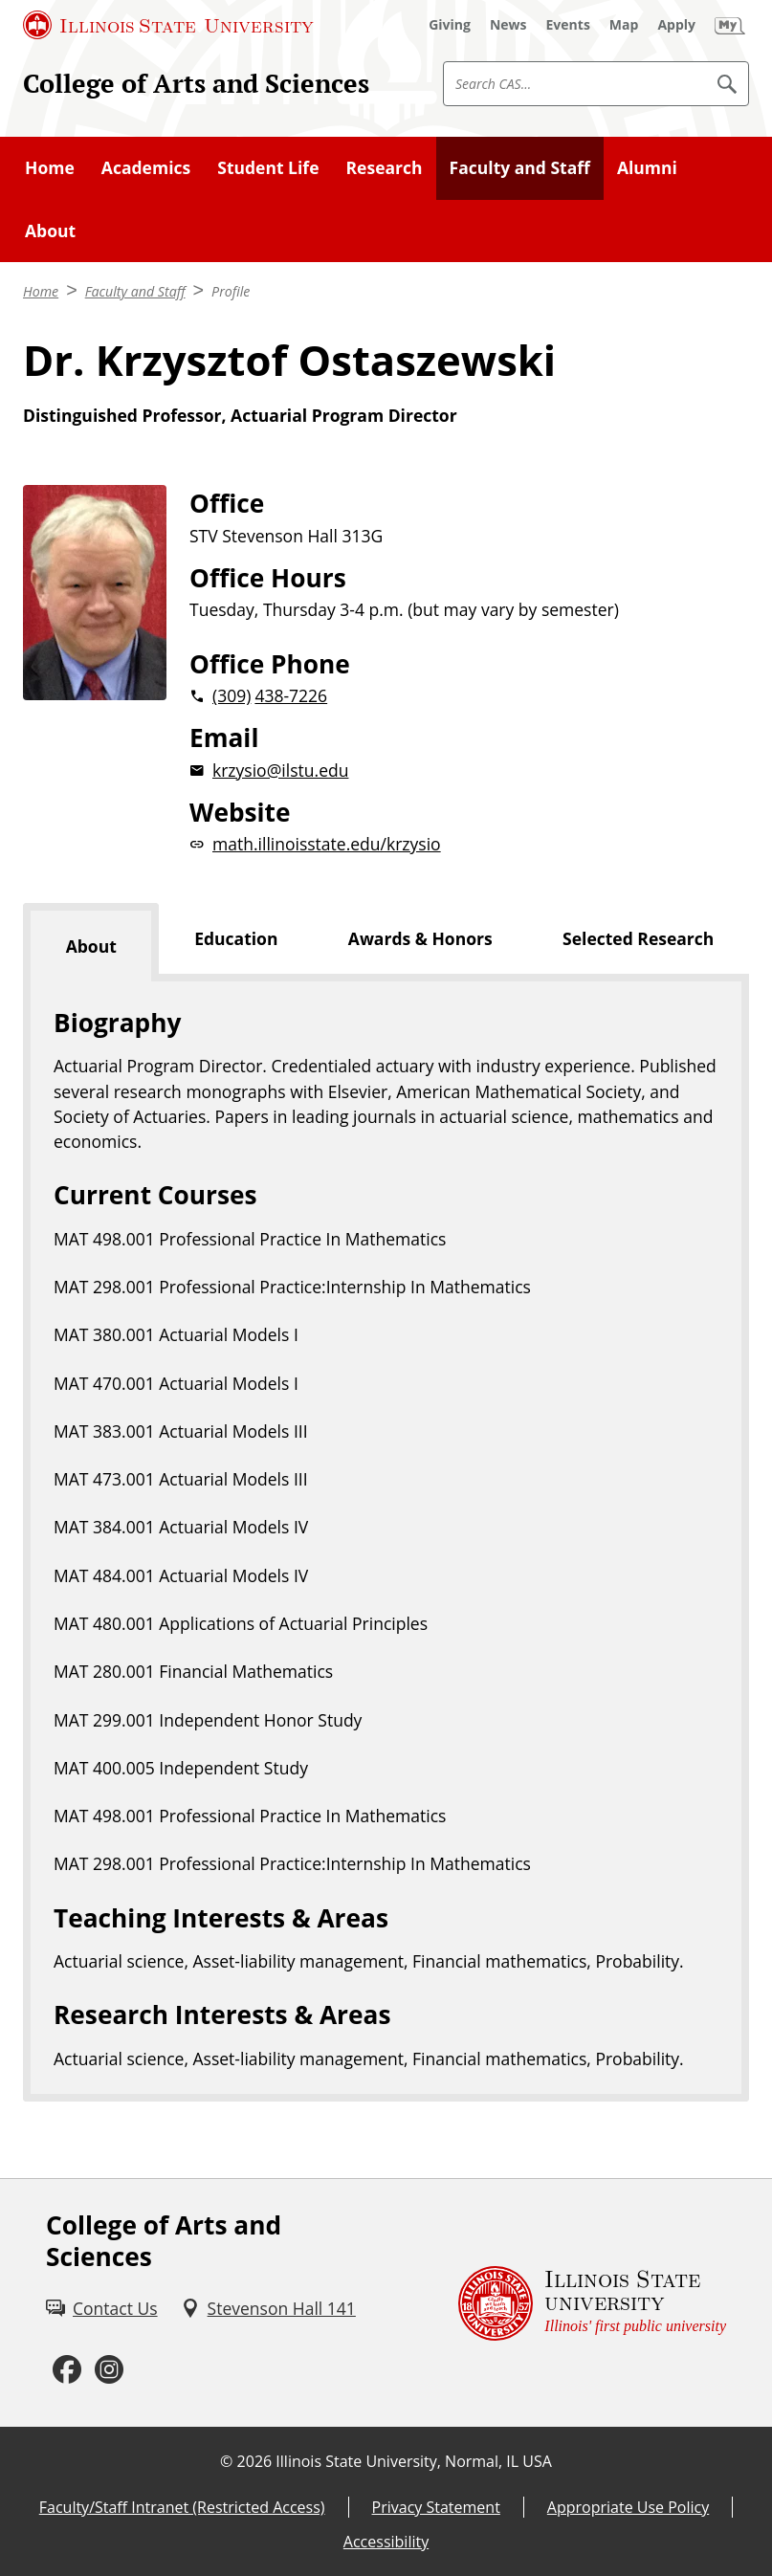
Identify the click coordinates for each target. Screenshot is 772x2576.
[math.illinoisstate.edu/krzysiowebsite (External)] (469, 843)
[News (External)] (508, 25)
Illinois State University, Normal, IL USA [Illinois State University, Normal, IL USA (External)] (414, 2461)
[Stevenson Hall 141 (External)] (268, 2308)
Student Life (268, 167)
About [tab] (91, 946)
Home (50, 167)
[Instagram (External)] (109, 2370)
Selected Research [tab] (638, 938)
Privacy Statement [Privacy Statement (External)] (436, 2507)
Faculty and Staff (520, 167)
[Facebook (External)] (67, 2370)
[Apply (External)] (676, 25)
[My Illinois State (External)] (730, 25)
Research (384, 167)
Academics (145, 167)
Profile (230, 291)
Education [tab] (235, 938)
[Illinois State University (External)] (168, 25)
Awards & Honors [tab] (420, 938)
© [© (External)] (226, 2461)
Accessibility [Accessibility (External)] (386, 2541)
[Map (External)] (624, 25)
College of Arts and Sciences (196, 83)
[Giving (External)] (449, 25)
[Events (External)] (568, 25)
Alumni (647, 167)
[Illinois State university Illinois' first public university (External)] (592, 2303)
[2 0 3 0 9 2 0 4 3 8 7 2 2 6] (469, 695)
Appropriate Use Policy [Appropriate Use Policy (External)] (628, 2507)
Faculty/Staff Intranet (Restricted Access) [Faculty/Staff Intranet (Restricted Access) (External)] (182, 2507)
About (50, 230)
